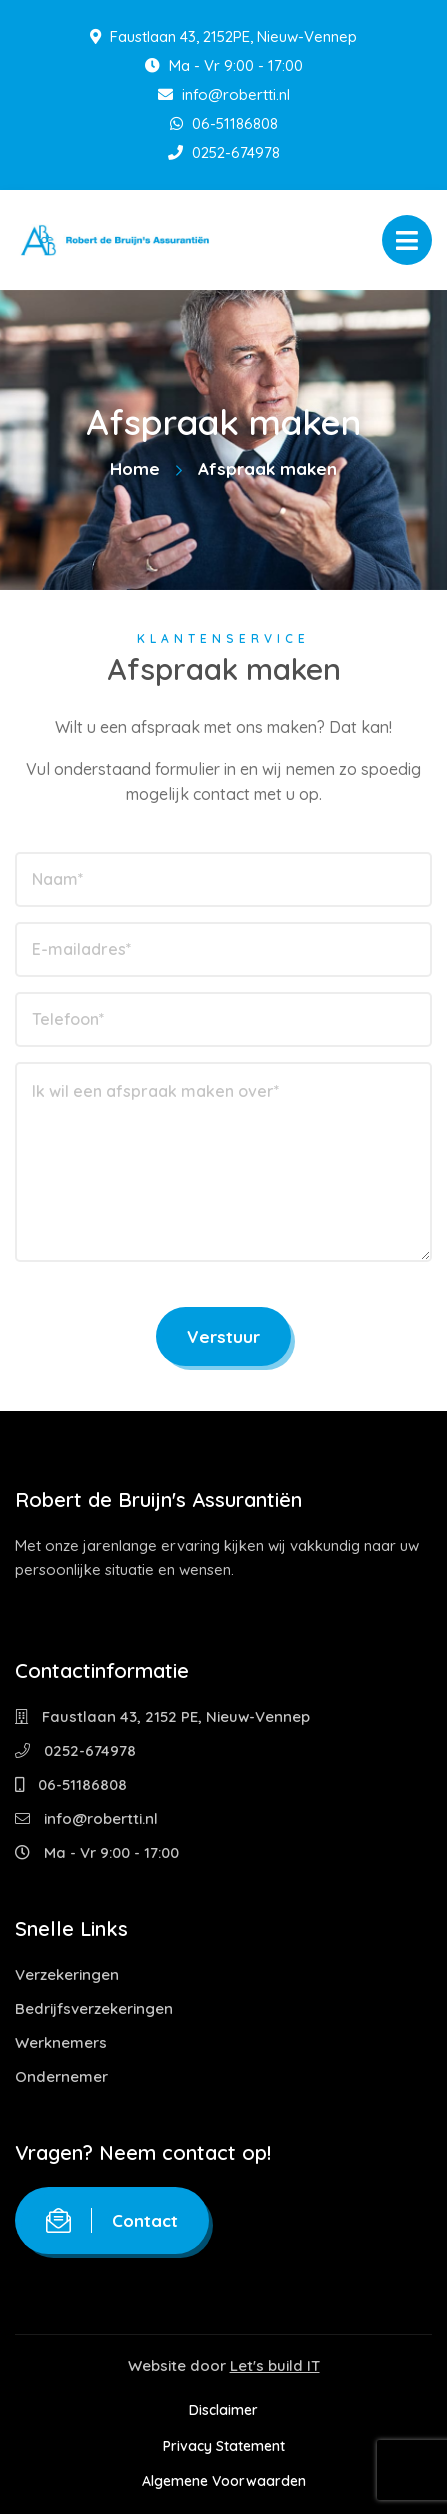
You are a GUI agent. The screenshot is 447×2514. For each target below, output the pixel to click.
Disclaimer (223, 2410)
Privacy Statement (224, 2446)
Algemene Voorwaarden (224, 2481)
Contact (112, 2220)
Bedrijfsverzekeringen (94, 2008)
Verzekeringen (67, 1974)
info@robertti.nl (224, 94)
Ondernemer (61, 2076)
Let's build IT (275, 2365)
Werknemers (61, 2042)
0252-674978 (224, 152)
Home (135, 468)
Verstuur (223, 1336)
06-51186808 (224, 123)
